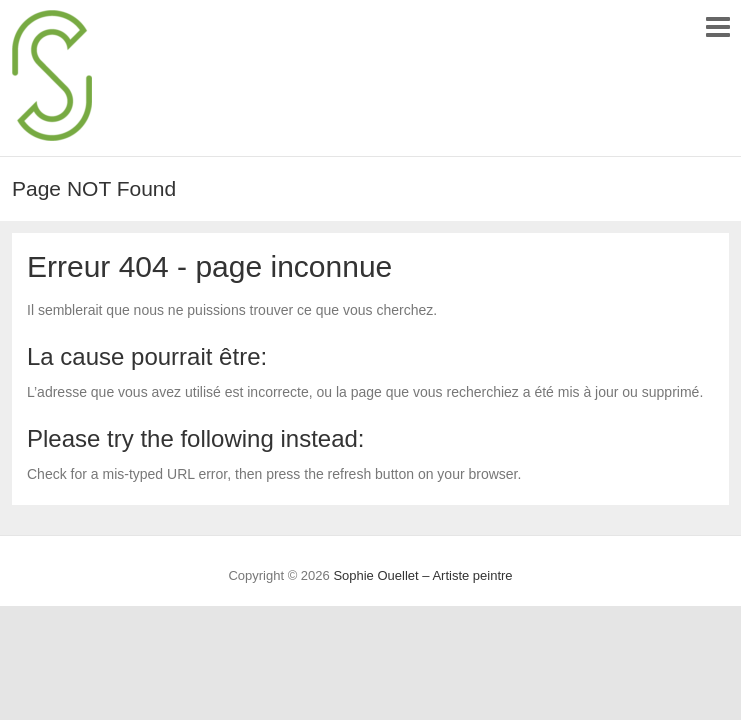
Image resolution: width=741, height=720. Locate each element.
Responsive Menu (717, 26)
